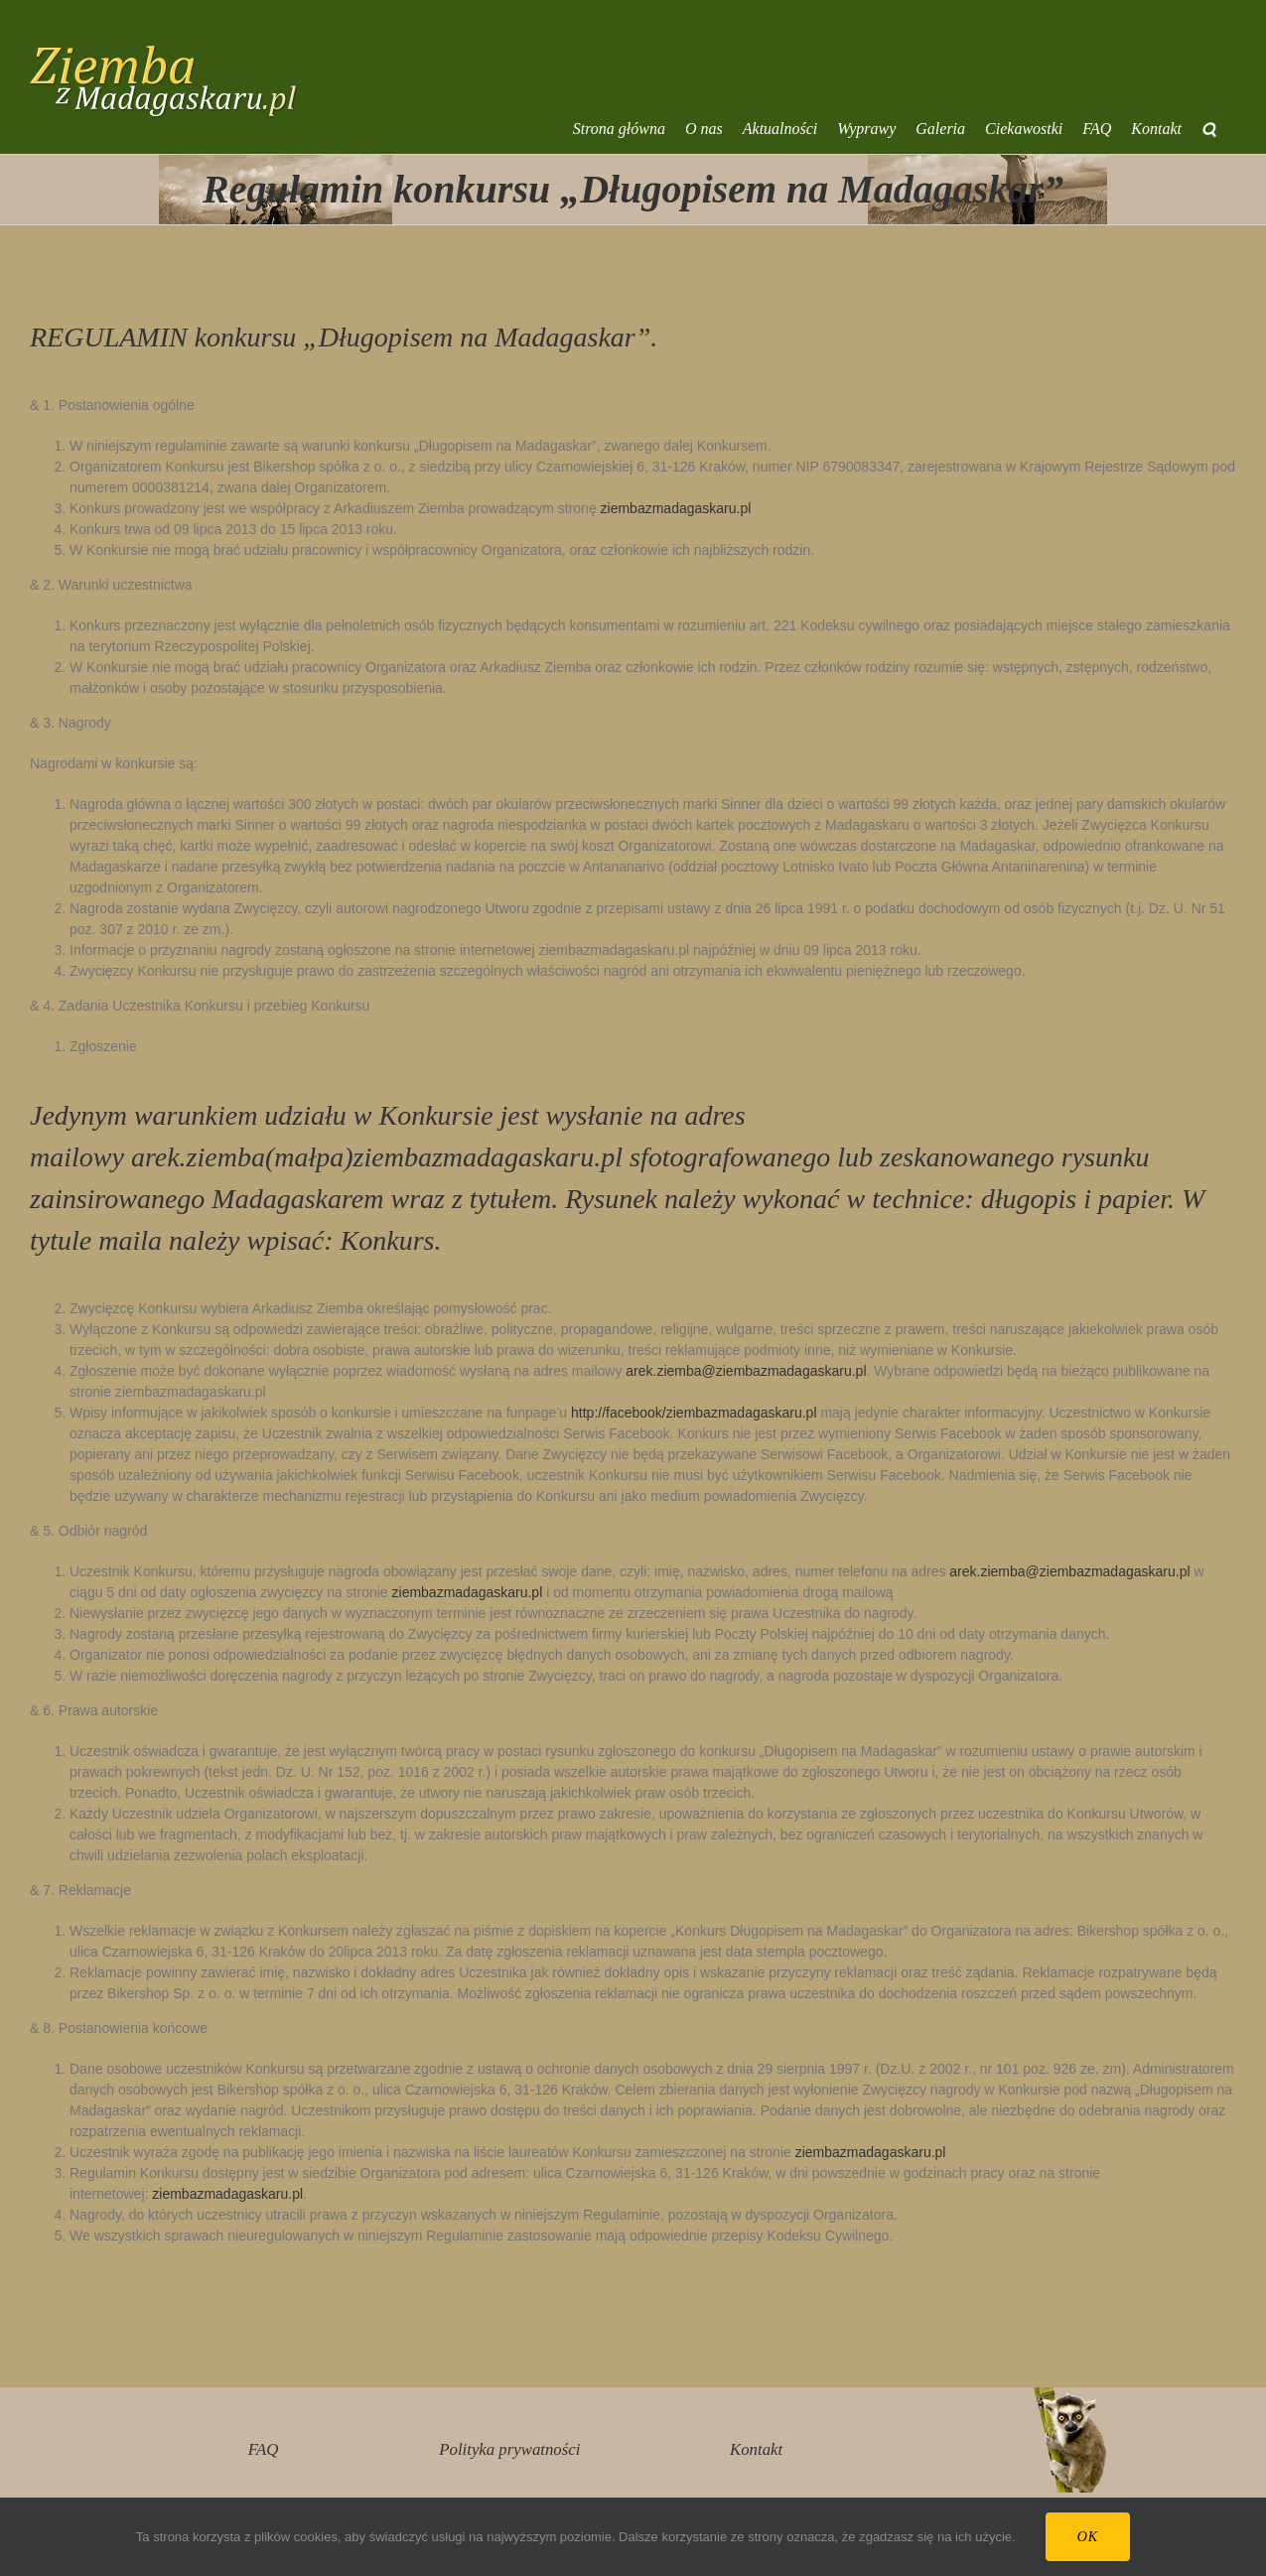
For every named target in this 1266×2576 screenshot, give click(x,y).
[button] (1208, 129)
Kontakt (756, 2449)
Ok (1087, 2536)
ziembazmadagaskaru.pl (676, 508)
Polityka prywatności (509, 2449)
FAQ (263, 2449)
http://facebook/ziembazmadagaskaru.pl (693, 1413)
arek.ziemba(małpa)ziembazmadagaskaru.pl (377, 1157)
